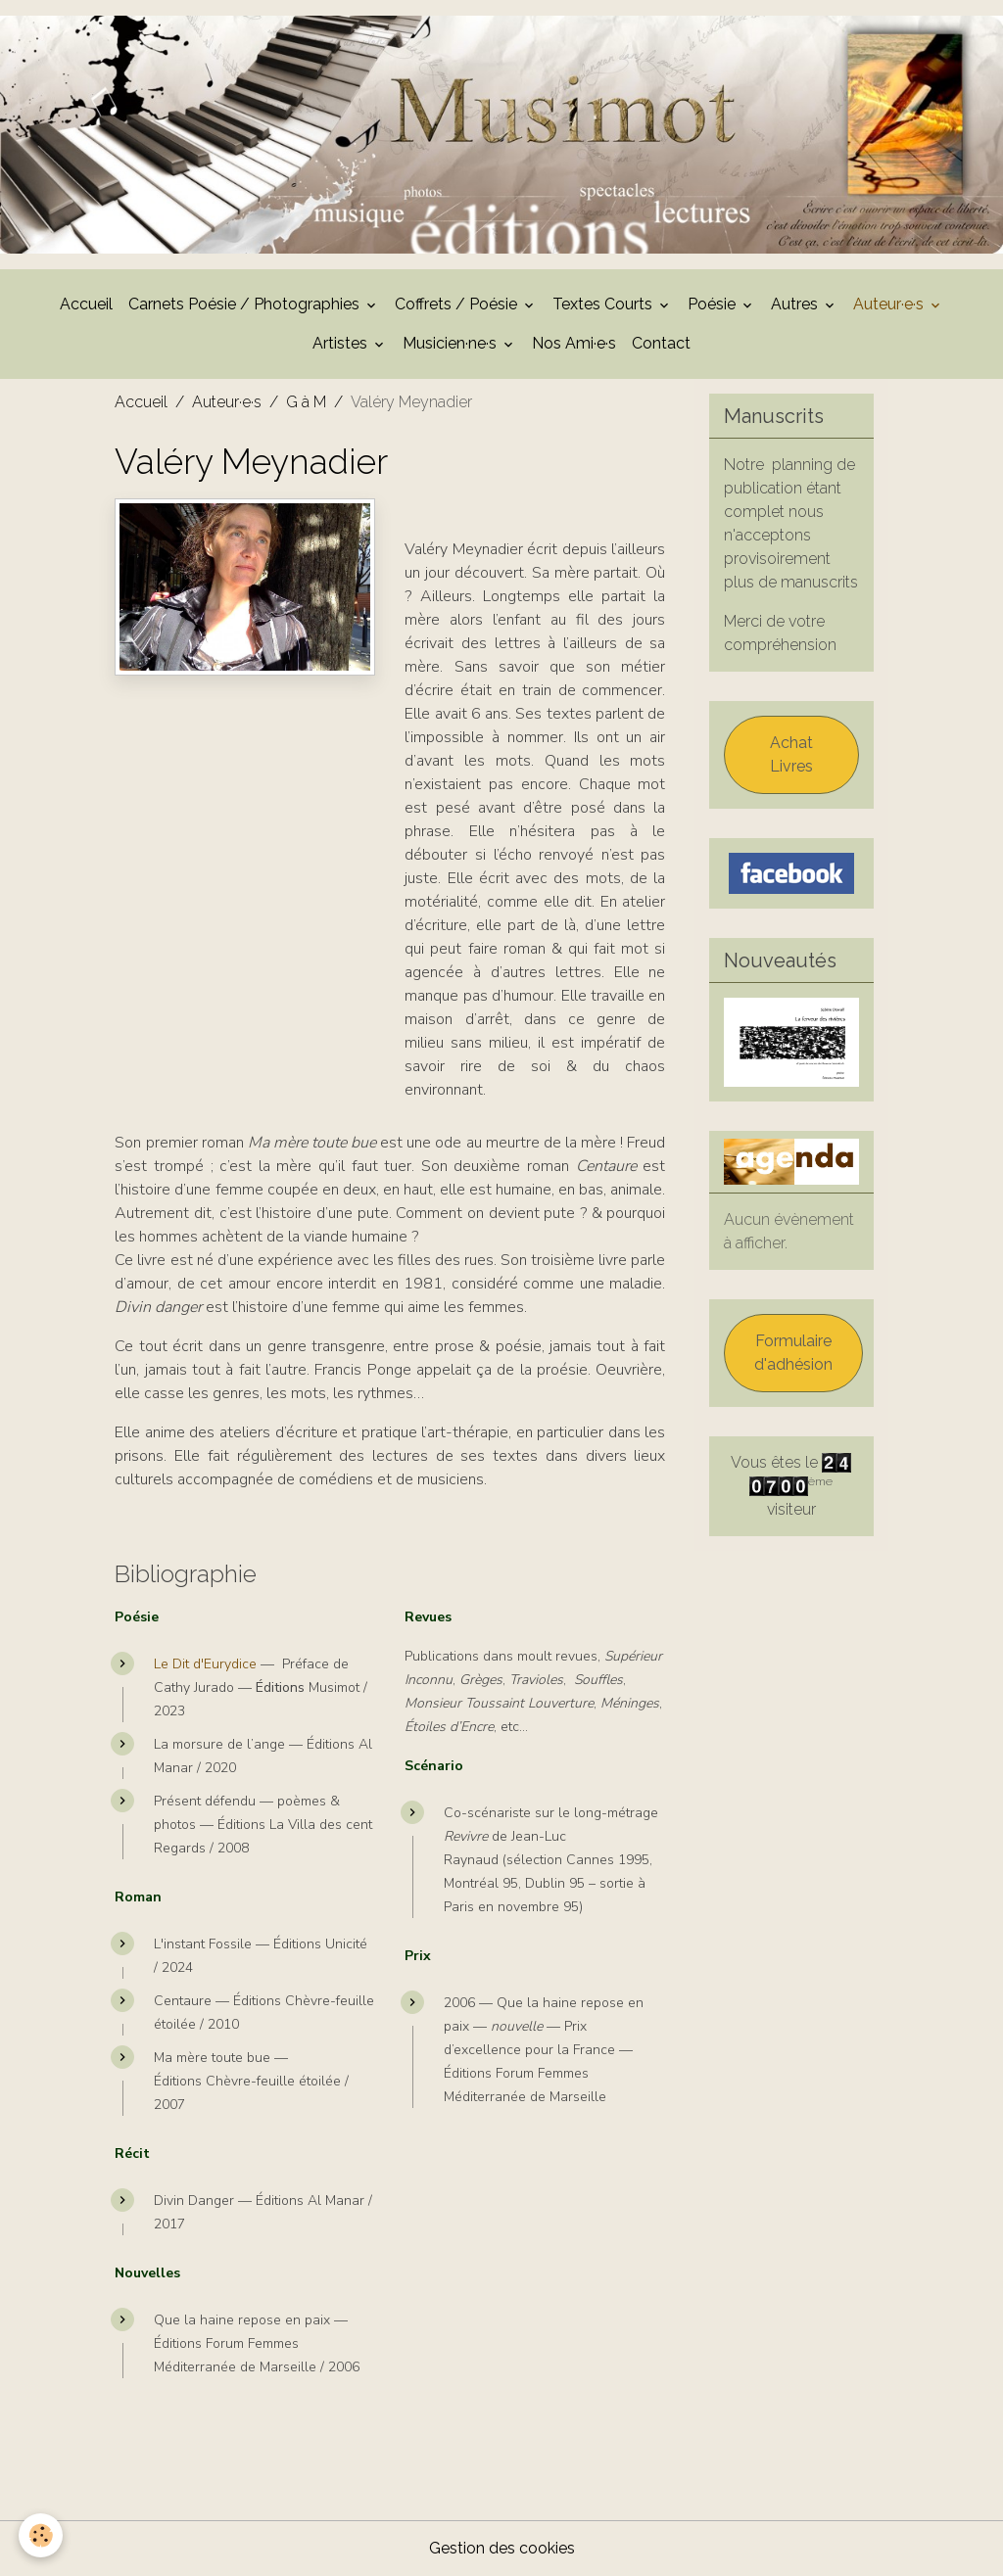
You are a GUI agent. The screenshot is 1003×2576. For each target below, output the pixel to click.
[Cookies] (42, 2535)
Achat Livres (791, 754)
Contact (661, 343)
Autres (796, 304)
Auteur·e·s (890, 304)
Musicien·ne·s (452, 343)
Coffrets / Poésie (458, 304)
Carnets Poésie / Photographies (245, 304)
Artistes (341, 343)
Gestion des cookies (502, 2548)
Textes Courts (604, 304)
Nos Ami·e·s (574, 343)
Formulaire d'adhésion (793, 1353)
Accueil (86, 304)
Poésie (714, 304)
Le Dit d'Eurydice (205, 1664)
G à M (306, 402)
